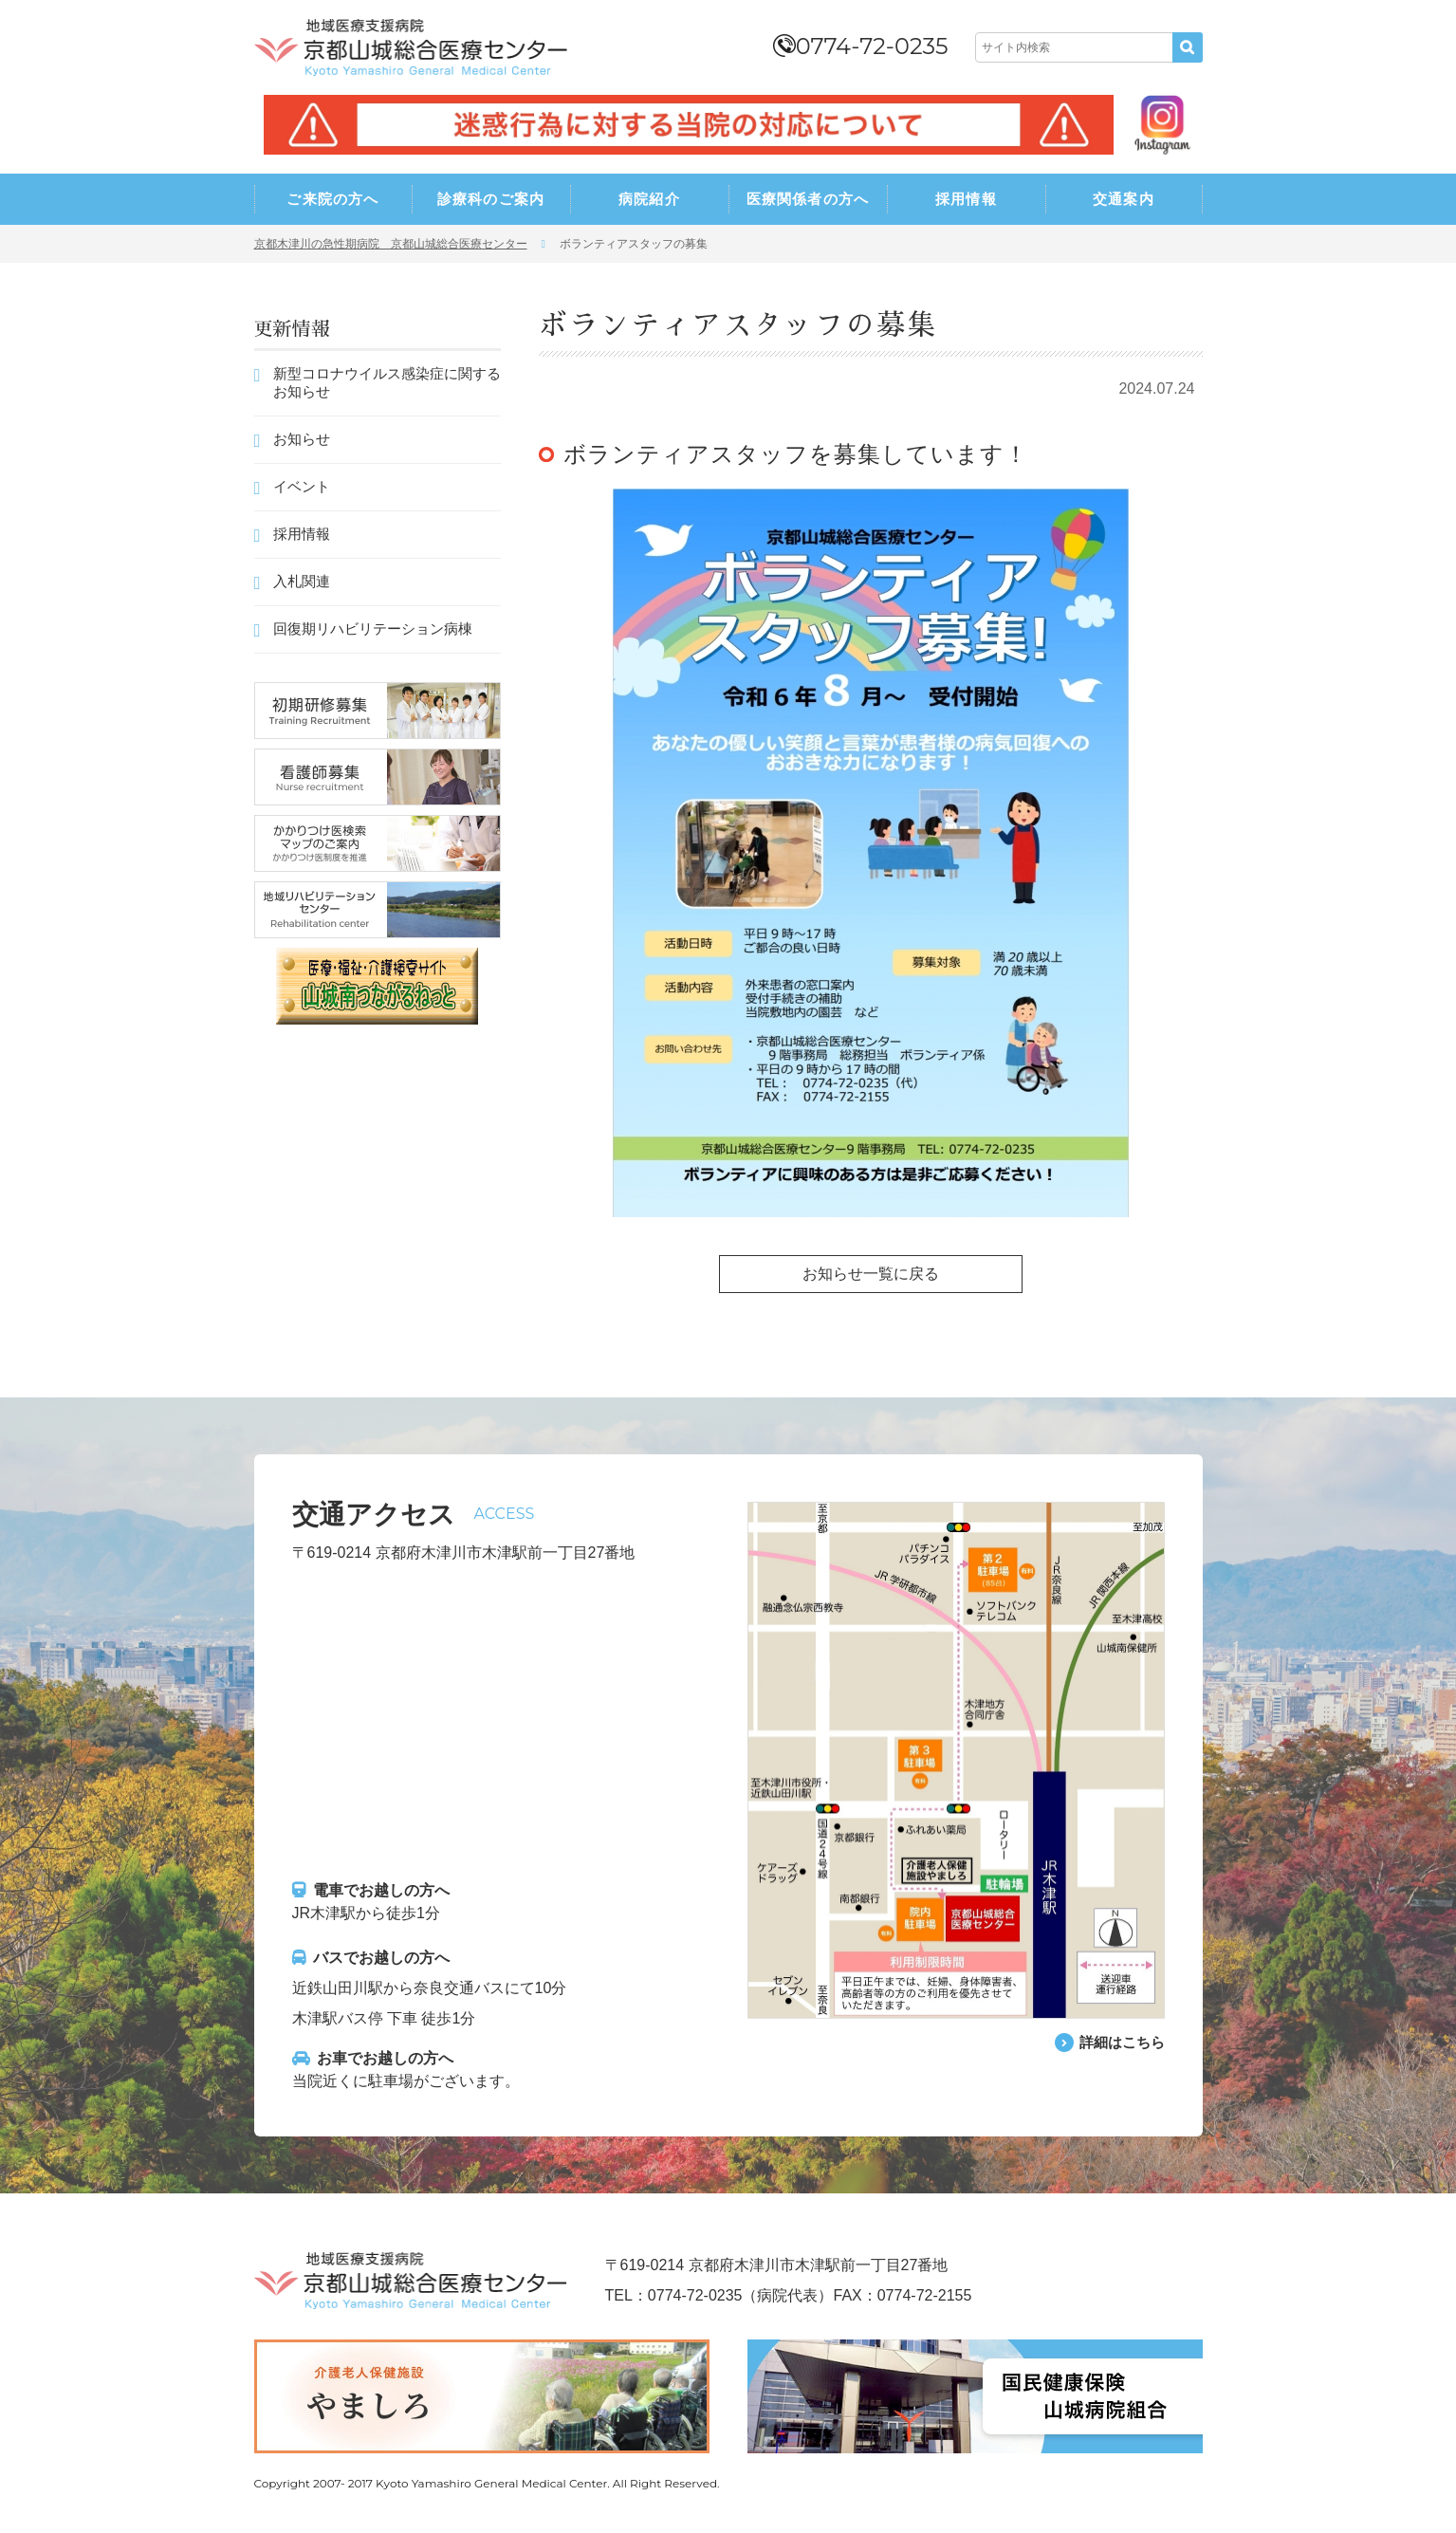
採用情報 (966, 199)
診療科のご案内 (490, 199)
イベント (301, 486)
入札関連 (301, 581)
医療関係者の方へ (808, 199)
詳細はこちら (1119, 2042)
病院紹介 (649, 199)
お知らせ (301, 439)
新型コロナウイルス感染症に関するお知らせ (387, 382)
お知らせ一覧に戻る (870, 1274)
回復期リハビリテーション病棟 (372, 628)
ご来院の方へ (332, 199)
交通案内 (1123, 199)
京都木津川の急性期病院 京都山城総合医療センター (390, 243)
